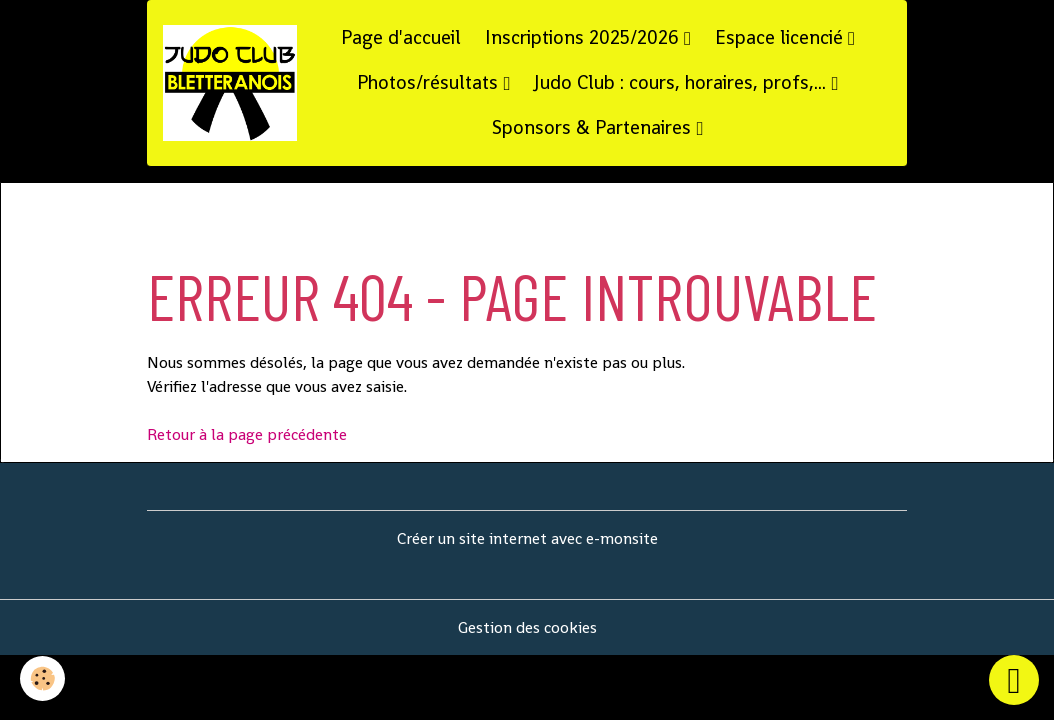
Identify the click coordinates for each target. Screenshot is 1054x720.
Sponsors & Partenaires (594, 127)
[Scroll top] (1014, 680)
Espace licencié (781, 37)
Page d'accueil (401, 37)
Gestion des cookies (527, 627)
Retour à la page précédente (247, 434)
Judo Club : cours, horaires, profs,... (682, 82)
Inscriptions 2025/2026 (584, 37)
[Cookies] (42, 678)
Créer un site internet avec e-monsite (527, 538)
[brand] (230, 83)
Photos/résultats (430, 82)
